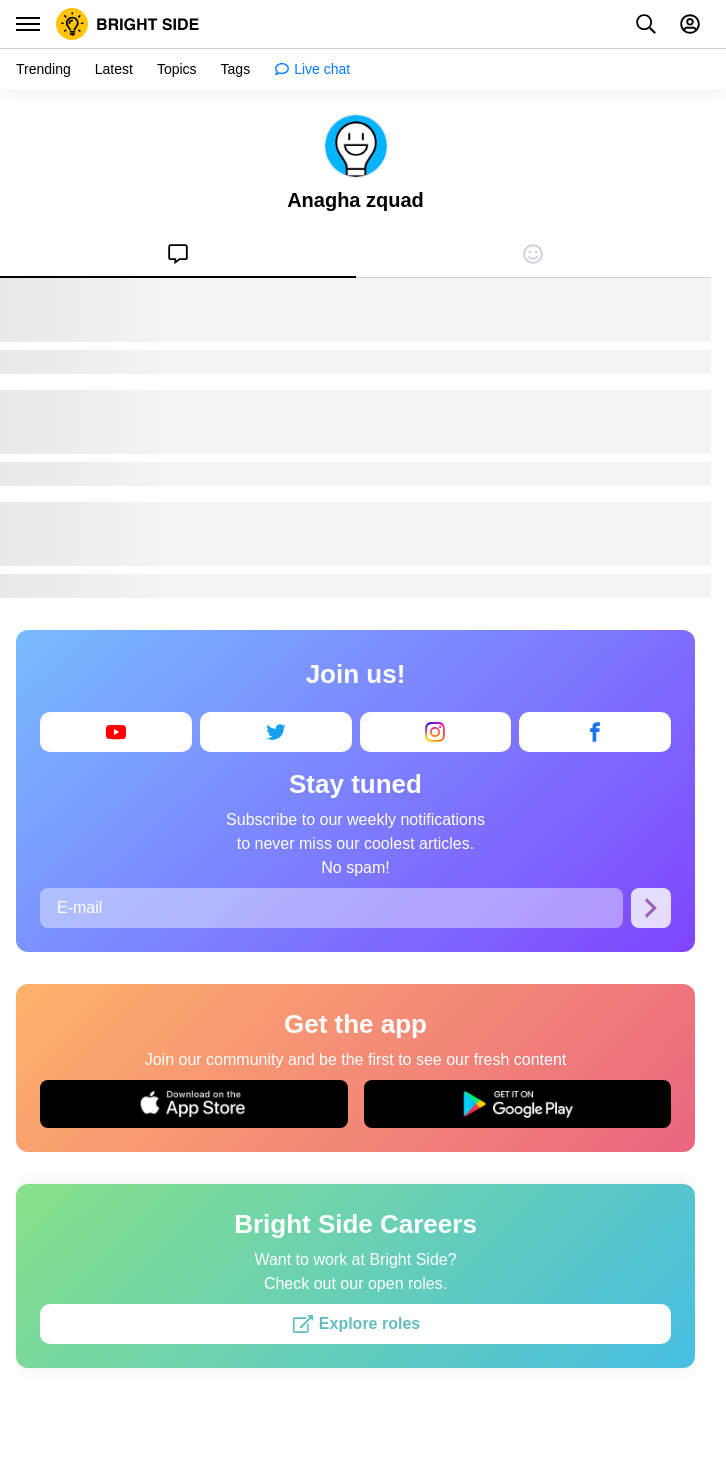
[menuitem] (178, 254)
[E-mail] (331, 908)
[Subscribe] (651, 908)
